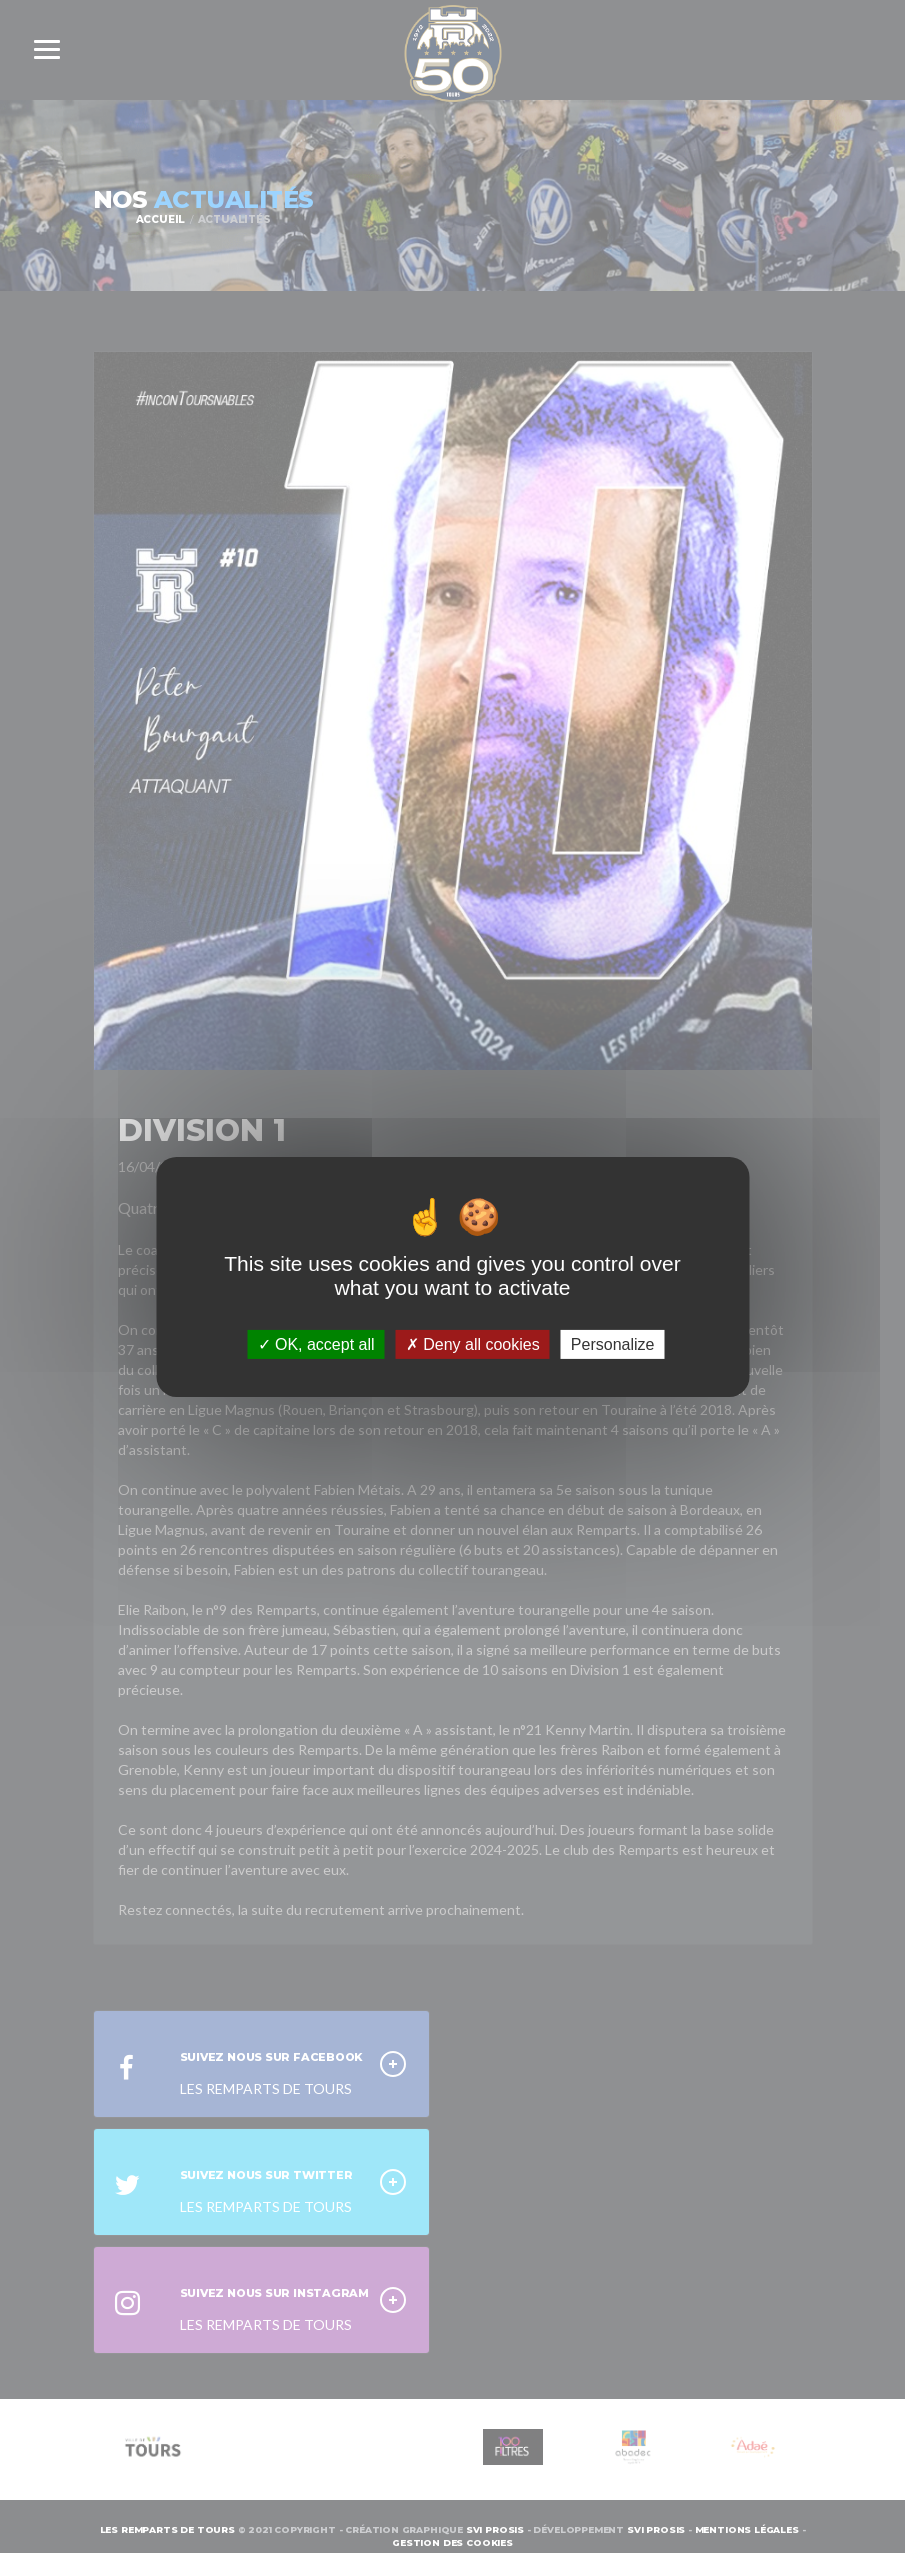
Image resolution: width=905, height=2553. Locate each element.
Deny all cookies (473, 1343)
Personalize (613, 1343)
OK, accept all (316, 1343)
